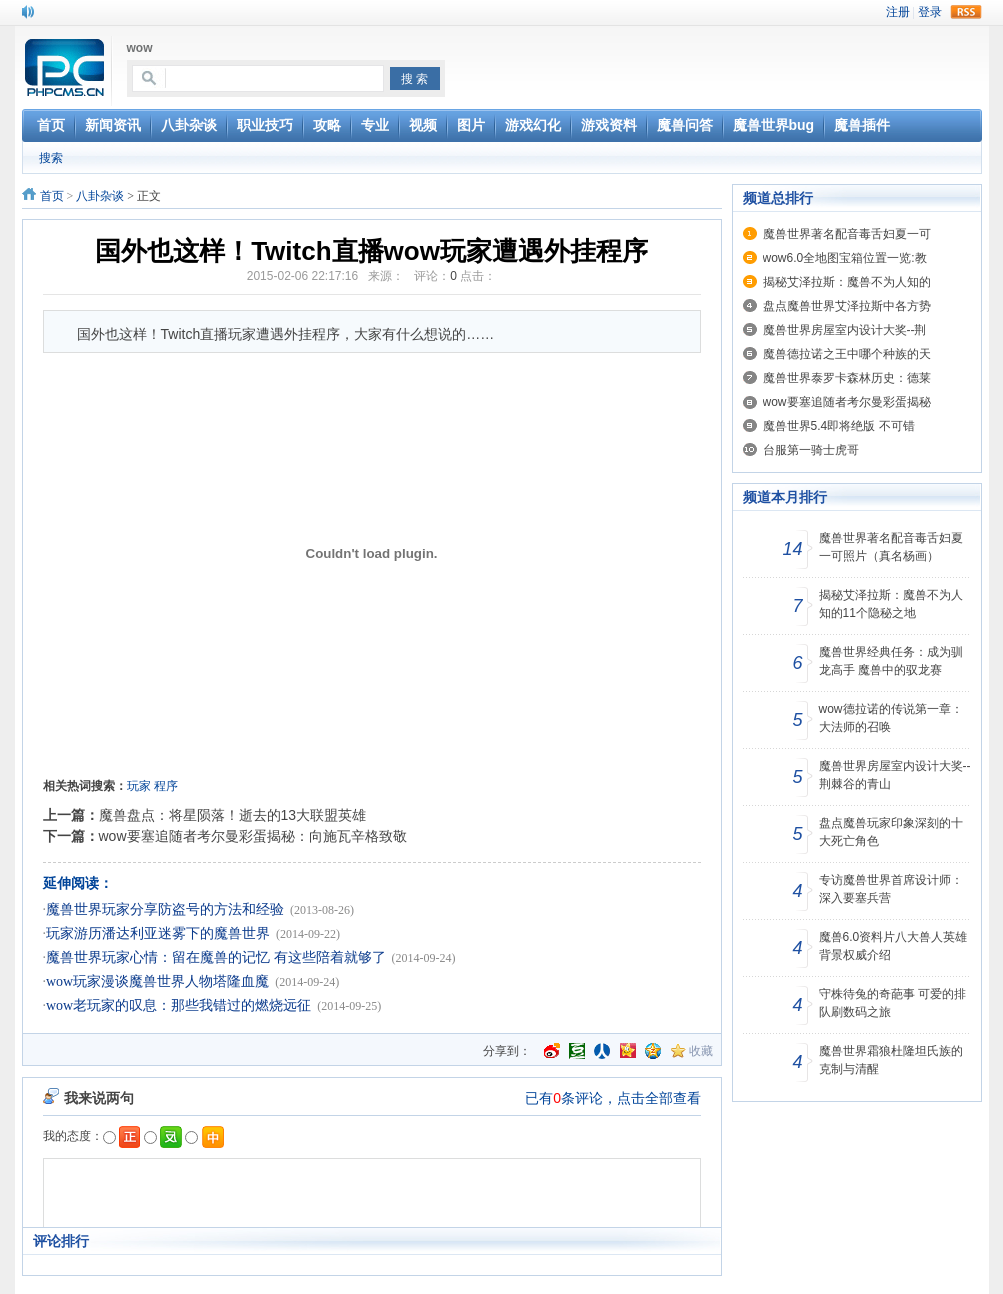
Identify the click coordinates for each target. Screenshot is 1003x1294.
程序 (166, 786)
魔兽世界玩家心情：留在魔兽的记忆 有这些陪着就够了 (216, 957)
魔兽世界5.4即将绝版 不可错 (839, 426)
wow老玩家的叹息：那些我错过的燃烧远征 (178, 1005)
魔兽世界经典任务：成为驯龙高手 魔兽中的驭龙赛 (891, 661)
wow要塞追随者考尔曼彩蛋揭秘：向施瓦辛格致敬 (253, 836)
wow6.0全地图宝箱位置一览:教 (845, 258)
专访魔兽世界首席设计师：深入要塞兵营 (891, 889)
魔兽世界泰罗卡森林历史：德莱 (847, 378)
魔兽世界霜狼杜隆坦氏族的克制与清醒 (891, 1060)
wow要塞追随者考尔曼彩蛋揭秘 (847, 402)
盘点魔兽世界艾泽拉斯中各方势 (847, 306)
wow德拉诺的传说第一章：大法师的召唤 (891, 718)
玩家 (139, 786)
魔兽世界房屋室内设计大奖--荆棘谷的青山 (895, 775)
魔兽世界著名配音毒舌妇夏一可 (847, 234)
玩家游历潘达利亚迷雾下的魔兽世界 (158, 933)
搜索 (51, 158)
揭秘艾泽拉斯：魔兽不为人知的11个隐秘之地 (891, 604)
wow (140, 48)
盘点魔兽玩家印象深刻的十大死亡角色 (891, 832)
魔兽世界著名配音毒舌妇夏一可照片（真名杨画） (891, 547)
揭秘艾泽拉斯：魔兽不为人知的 (847, 282)
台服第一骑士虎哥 (811, 450)
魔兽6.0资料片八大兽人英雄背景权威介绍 (893, 946)
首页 (52, 196)
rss (966, 12)
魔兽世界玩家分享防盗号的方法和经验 (165, 909)
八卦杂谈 (100, 196)
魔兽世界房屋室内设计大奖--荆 (845, 330)
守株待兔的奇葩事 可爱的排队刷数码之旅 (892, 1003)
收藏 (701, 1051)
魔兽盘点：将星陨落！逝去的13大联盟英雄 (233, 815)
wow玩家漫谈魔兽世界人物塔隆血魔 (157, 981)
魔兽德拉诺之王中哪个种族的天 (847, 354)
